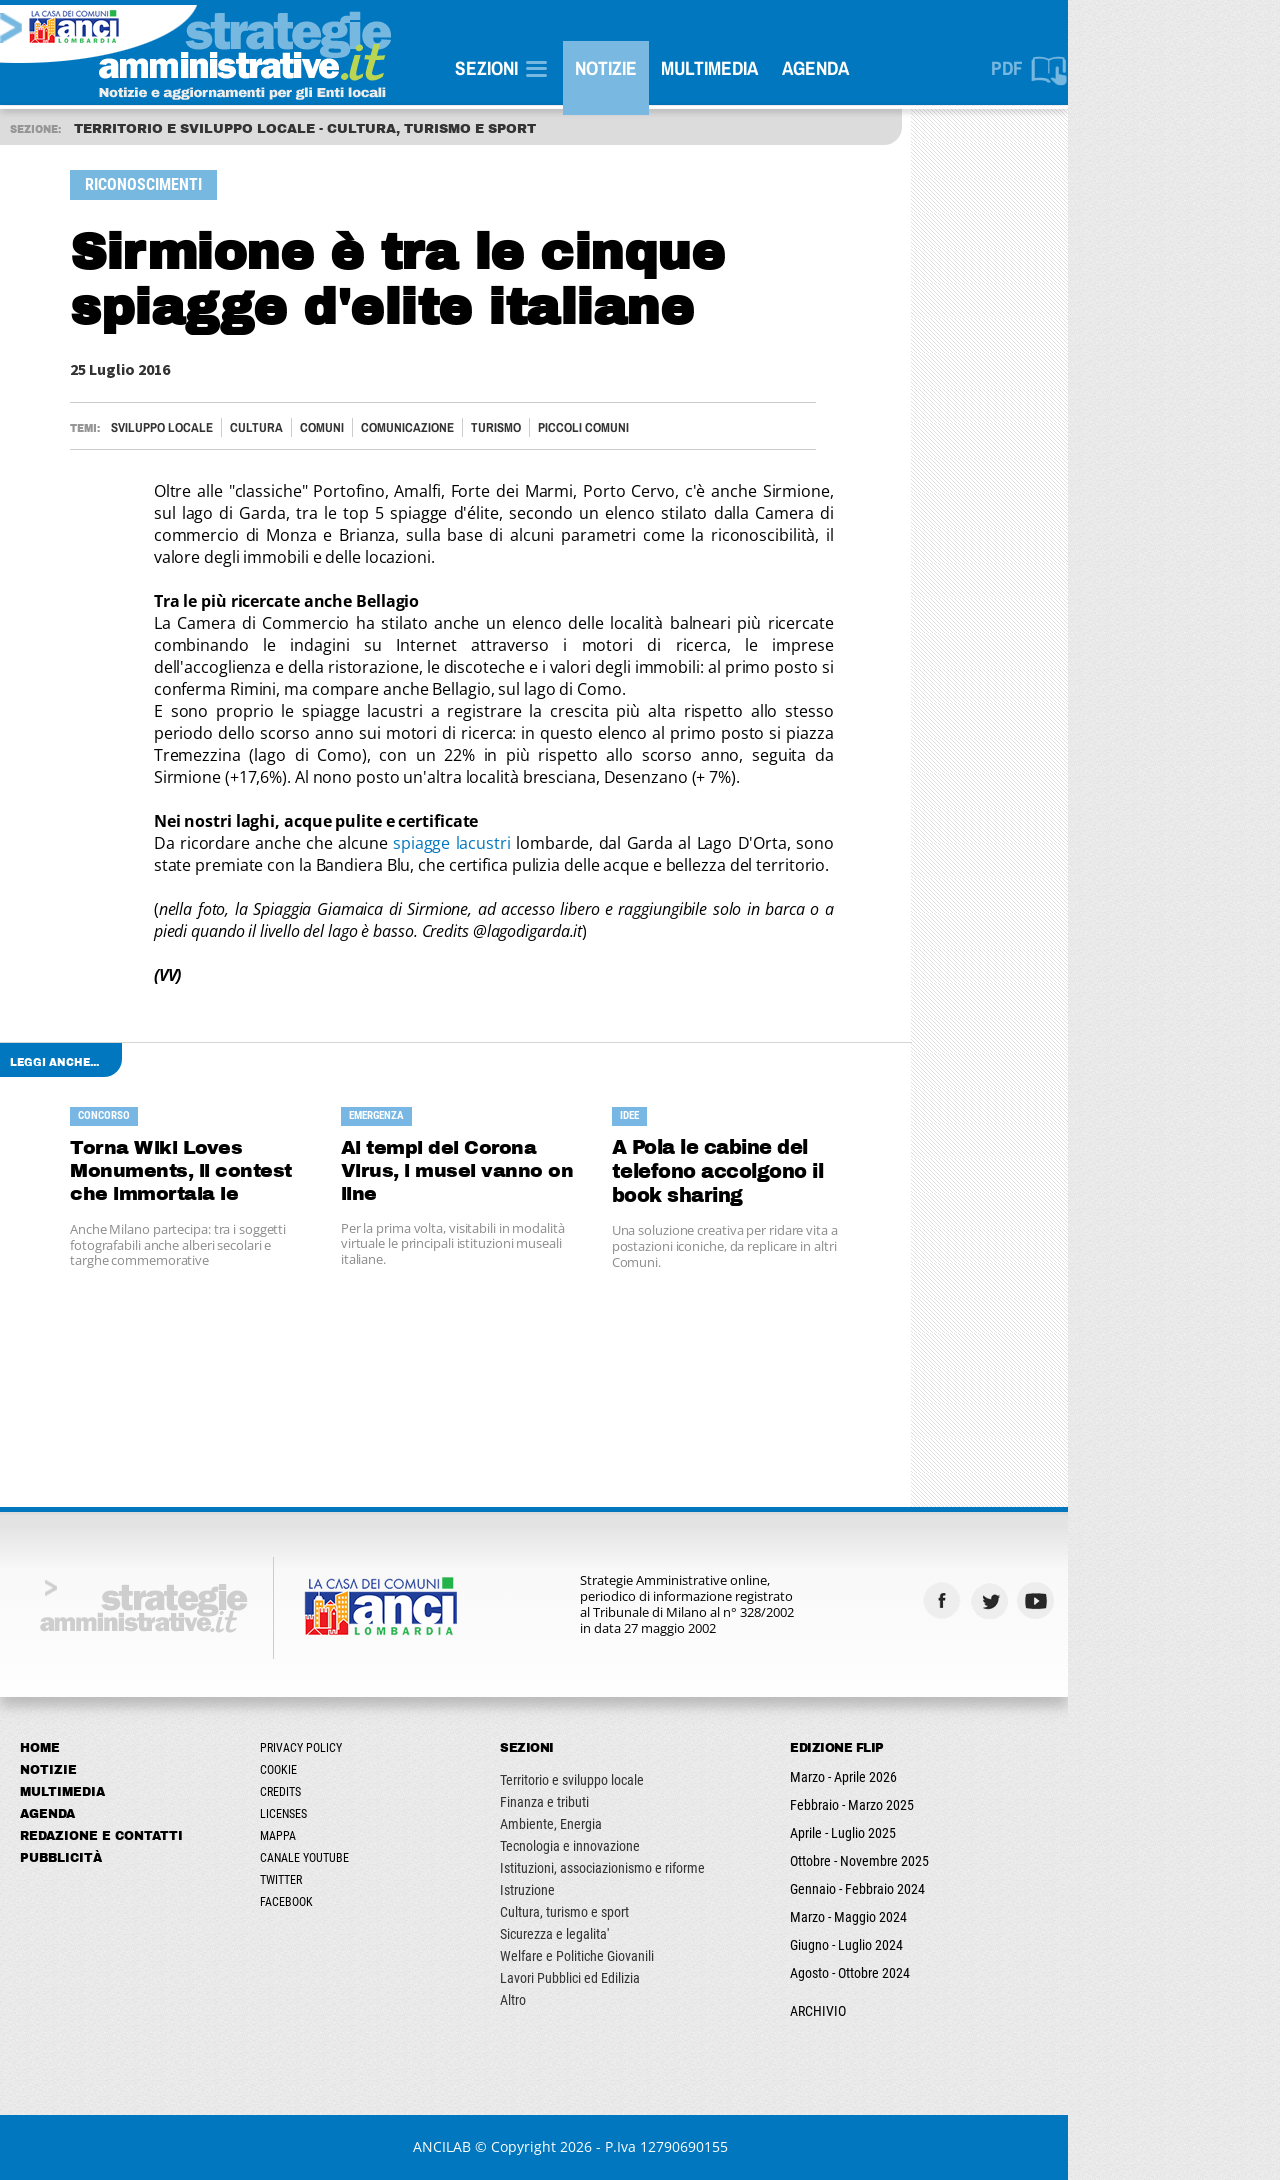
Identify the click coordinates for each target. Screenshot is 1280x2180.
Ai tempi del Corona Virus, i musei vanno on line (528, 1171)
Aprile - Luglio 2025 (913, 1833)
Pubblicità (131, 1858)
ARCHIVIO (888, 2011)
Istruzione (597, 1890)
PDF (1077, 68)
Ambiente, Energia (621, 1824)
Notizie (676, 68)
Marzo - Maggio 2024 (918, 1917)
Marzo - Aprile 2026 (913, 1777)
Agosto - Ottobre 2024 (920, 1973)
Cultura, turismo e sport (634, 1912)
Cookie (348, 1770)
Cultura (326, 427)
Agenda (885, 68)
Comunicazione (477, 427)
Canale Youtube (374, 1858)
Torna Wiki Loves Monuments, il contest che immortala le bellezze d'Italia (252, 1172)
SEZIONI (556, 68)
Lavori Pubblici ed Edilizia (640, 1978)
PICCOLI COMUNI (653, 427)
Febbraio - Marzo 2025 (922, 1805)
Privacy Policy (371, 1748)
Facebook (356, 1902)
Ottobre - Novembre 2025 (929, 1861)
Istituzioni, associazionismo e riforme (672, 1868)
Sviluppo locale (232, 427)
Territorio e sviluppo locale (642, 1780)
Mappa (348, 1836)
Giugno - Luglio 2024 (916, 1945)
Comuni (392, 427)
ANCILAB (512, 2146)
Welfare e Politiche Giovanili (647, 1956)
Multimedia (779, 68)
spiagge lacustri (522, 843)
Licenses (353, 1814)
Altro (583, 2000)
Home (110, 1748)
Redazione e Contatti (171, 1836)
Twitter (351, 1880)
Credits (350, 1792)
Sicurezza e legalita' (624, 1934)
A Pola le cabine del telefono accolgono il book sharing (788, 1171)
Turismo (566, 427)
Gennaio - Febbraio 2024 (927, 1889)
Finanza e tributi (614, 1802)
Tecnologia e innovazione (640, 1846)
